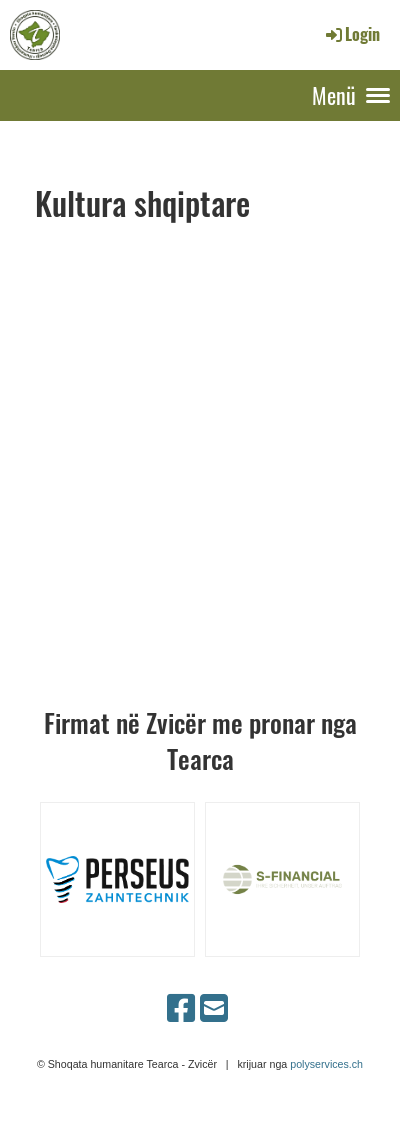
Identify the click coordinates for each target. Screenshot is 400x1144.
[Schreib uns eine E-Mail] (214, 1009)
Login (351, 34)
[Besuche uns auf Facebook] (181, 1009)
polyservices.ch (326, 1064)
